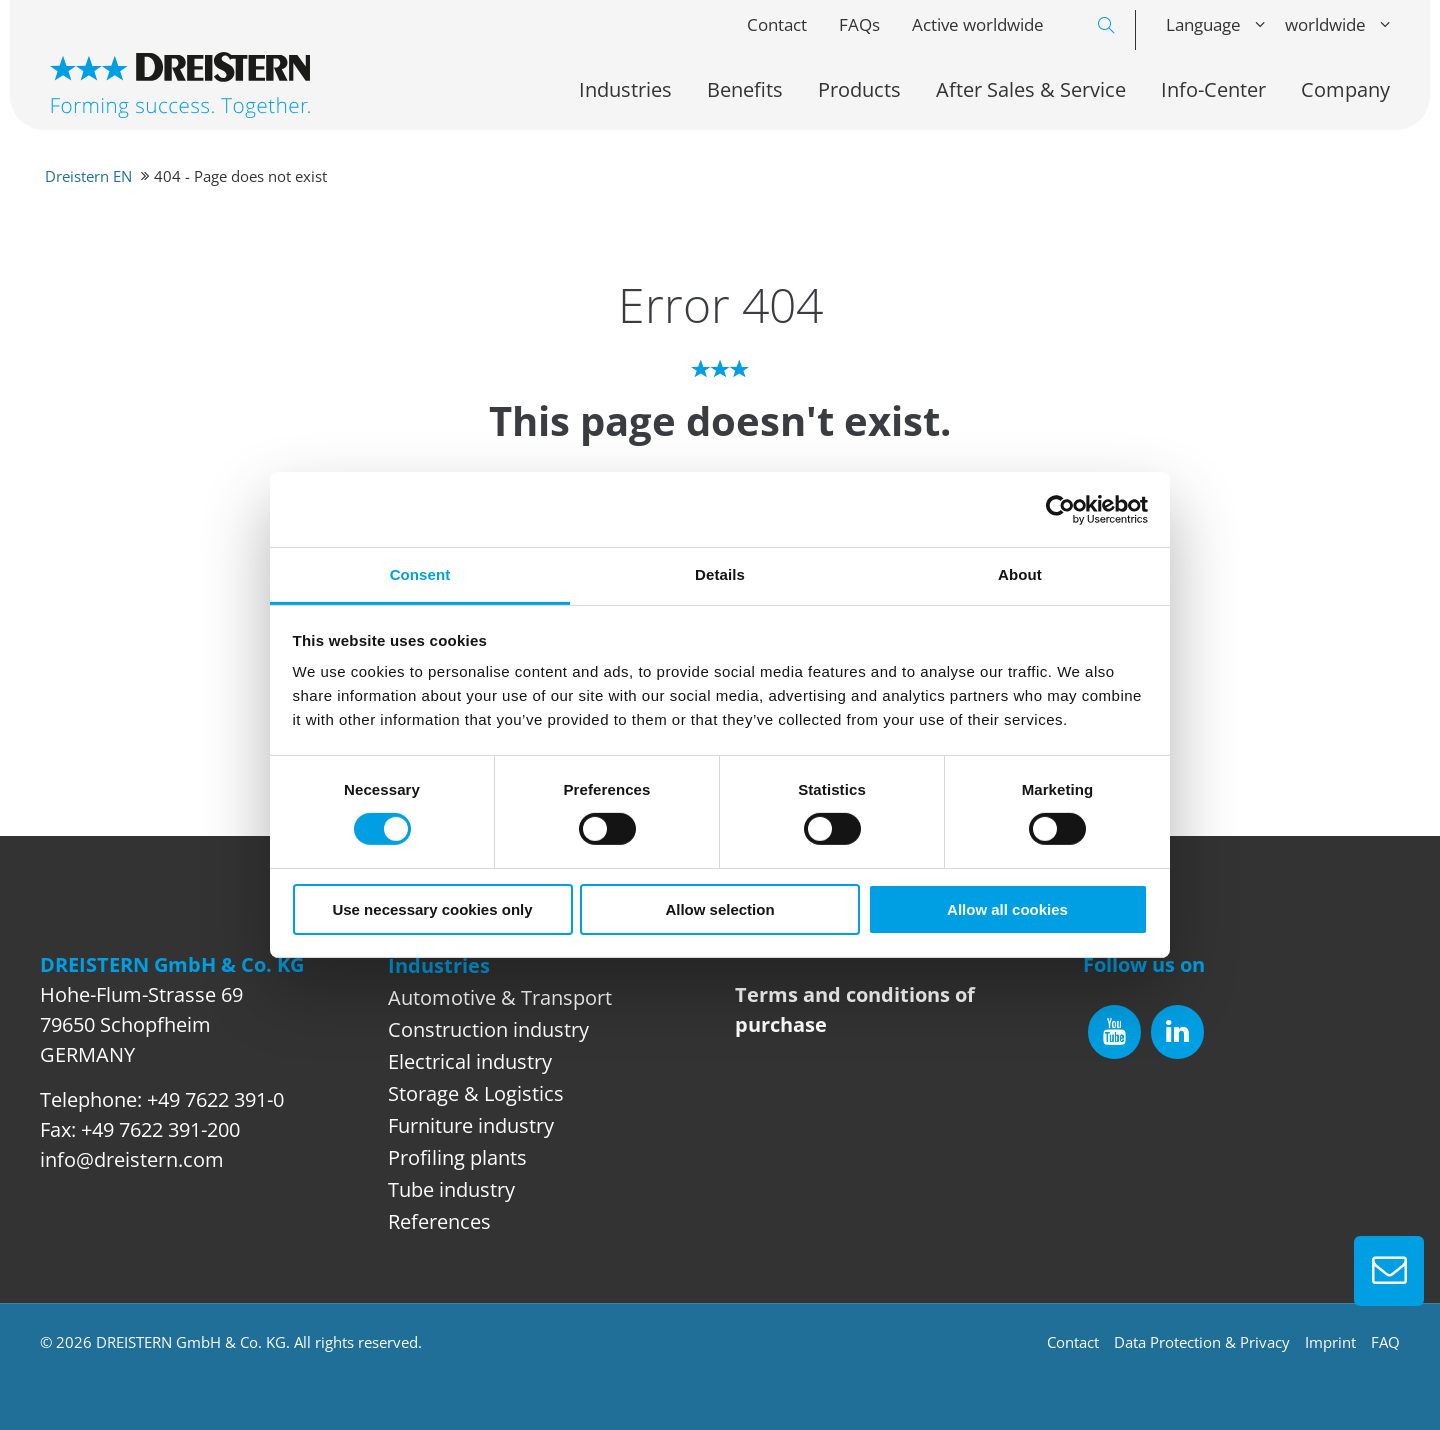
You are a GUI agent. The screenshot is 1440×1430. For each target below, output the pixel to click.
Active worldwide (978, 24)
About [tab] (1020, 574)
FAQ (1385, 1342)
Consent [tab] (420, 574)
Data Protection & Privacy (1202, 1342)
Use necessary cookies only (432, 909)
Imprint (1330, 1342)
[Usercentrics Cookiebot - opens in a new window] (1060, 509)
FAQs (859, 24)
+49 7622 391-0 (215, 1099)
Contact (777, 24)
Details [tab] (720, 574)
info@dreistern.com (132, 1159)
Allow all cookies (1007, 909)
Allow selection (719, 909)
